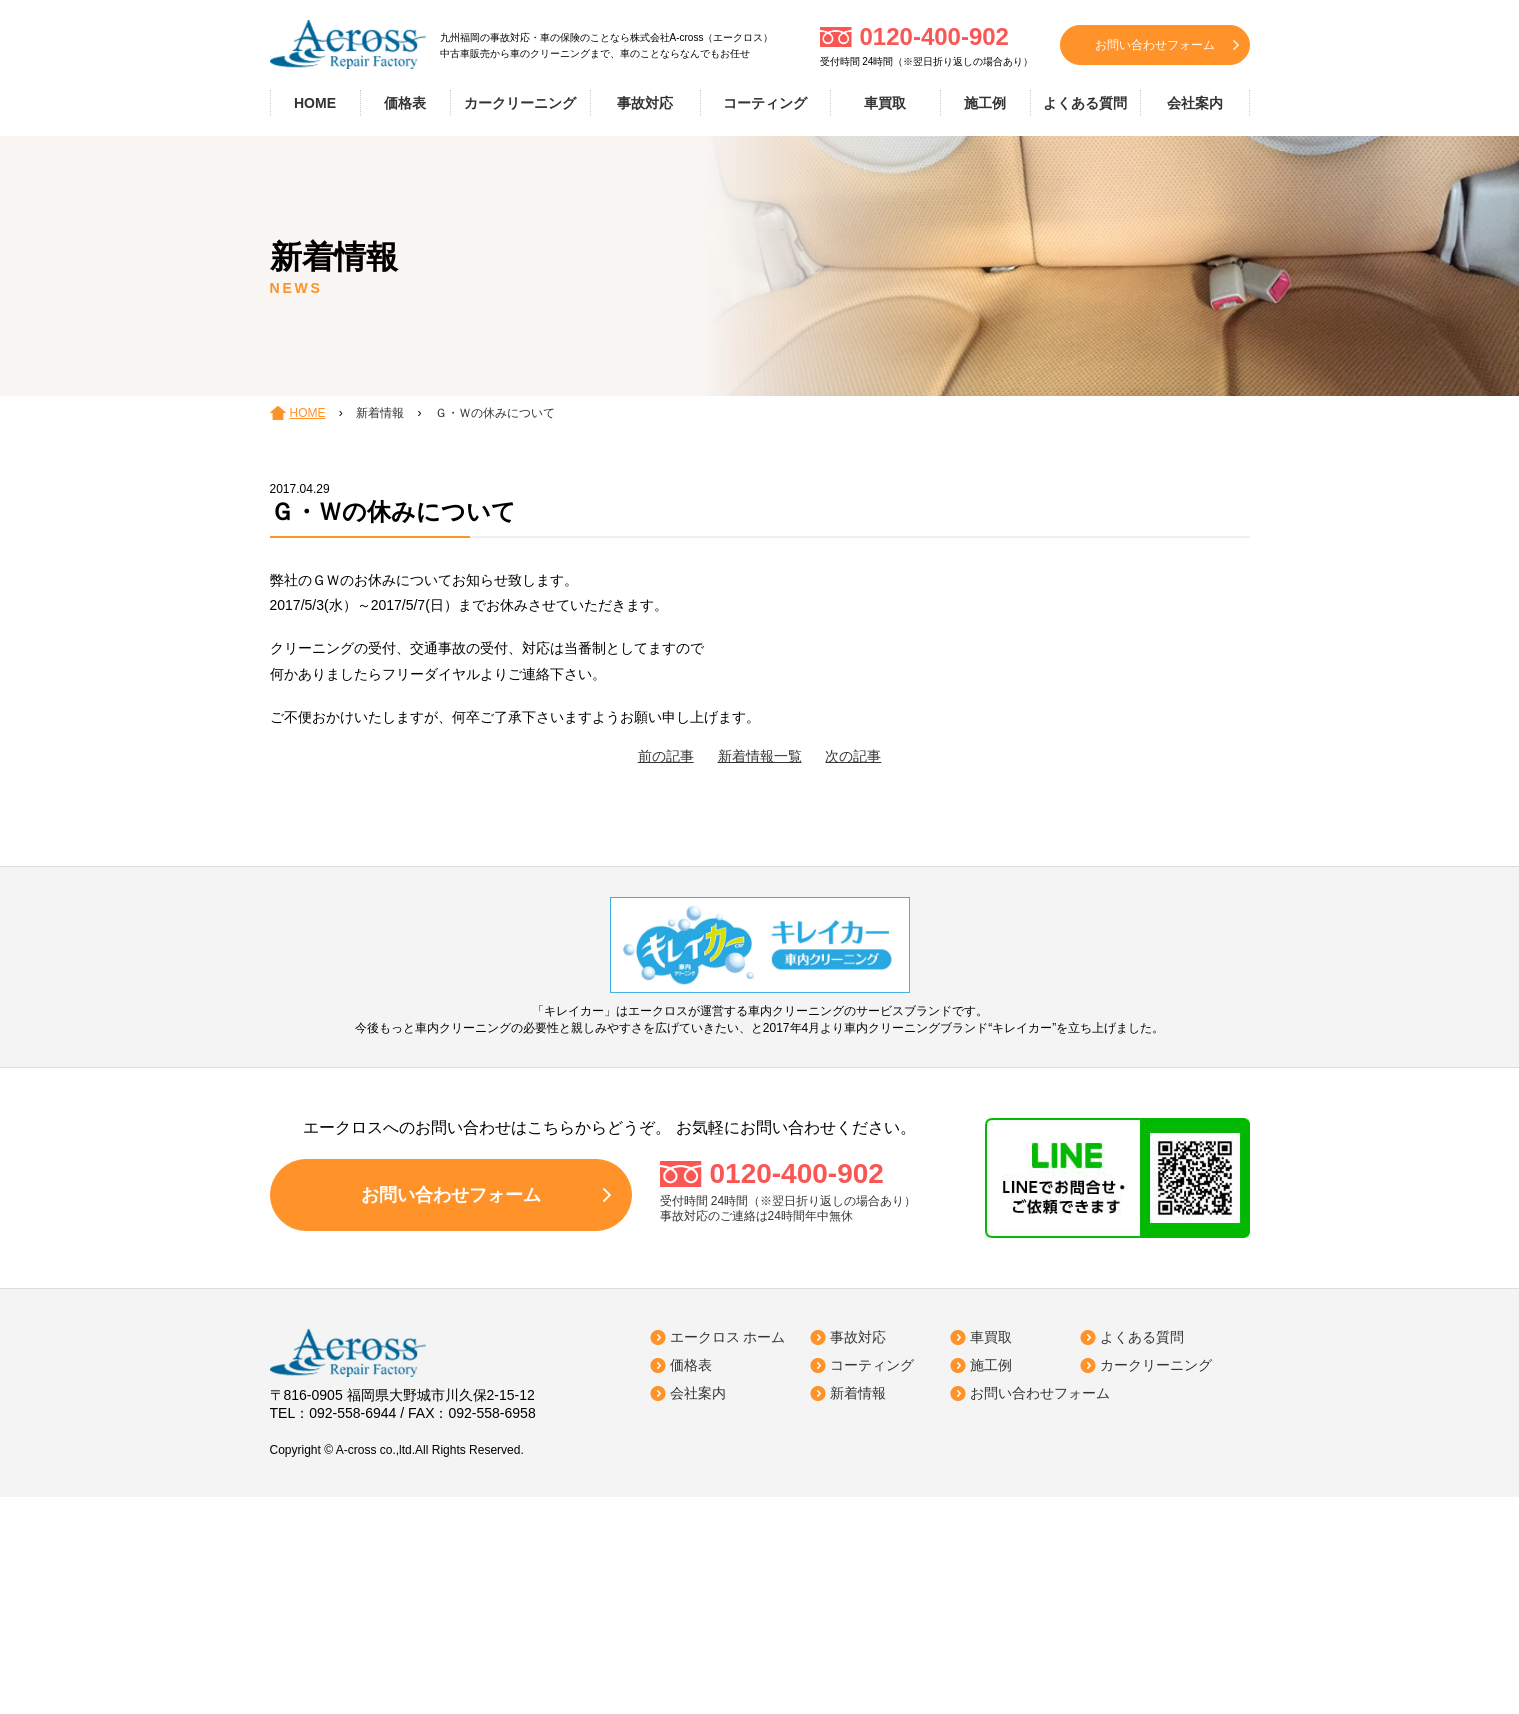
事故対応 (645, 103)
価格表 (405, 103)
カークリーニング (520, 103)
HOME (315, 103)
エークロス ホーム (728, 1337)
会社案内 (1195, 103)
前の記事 (666, 756)
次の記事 (853, 756)
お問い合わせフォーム (1155, 45)
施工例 (985, 103)
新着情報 (858, 1393)
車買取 (885, 103)
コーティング (765, 103)
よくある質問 (1085, 103)
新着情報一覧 (760, 756)
